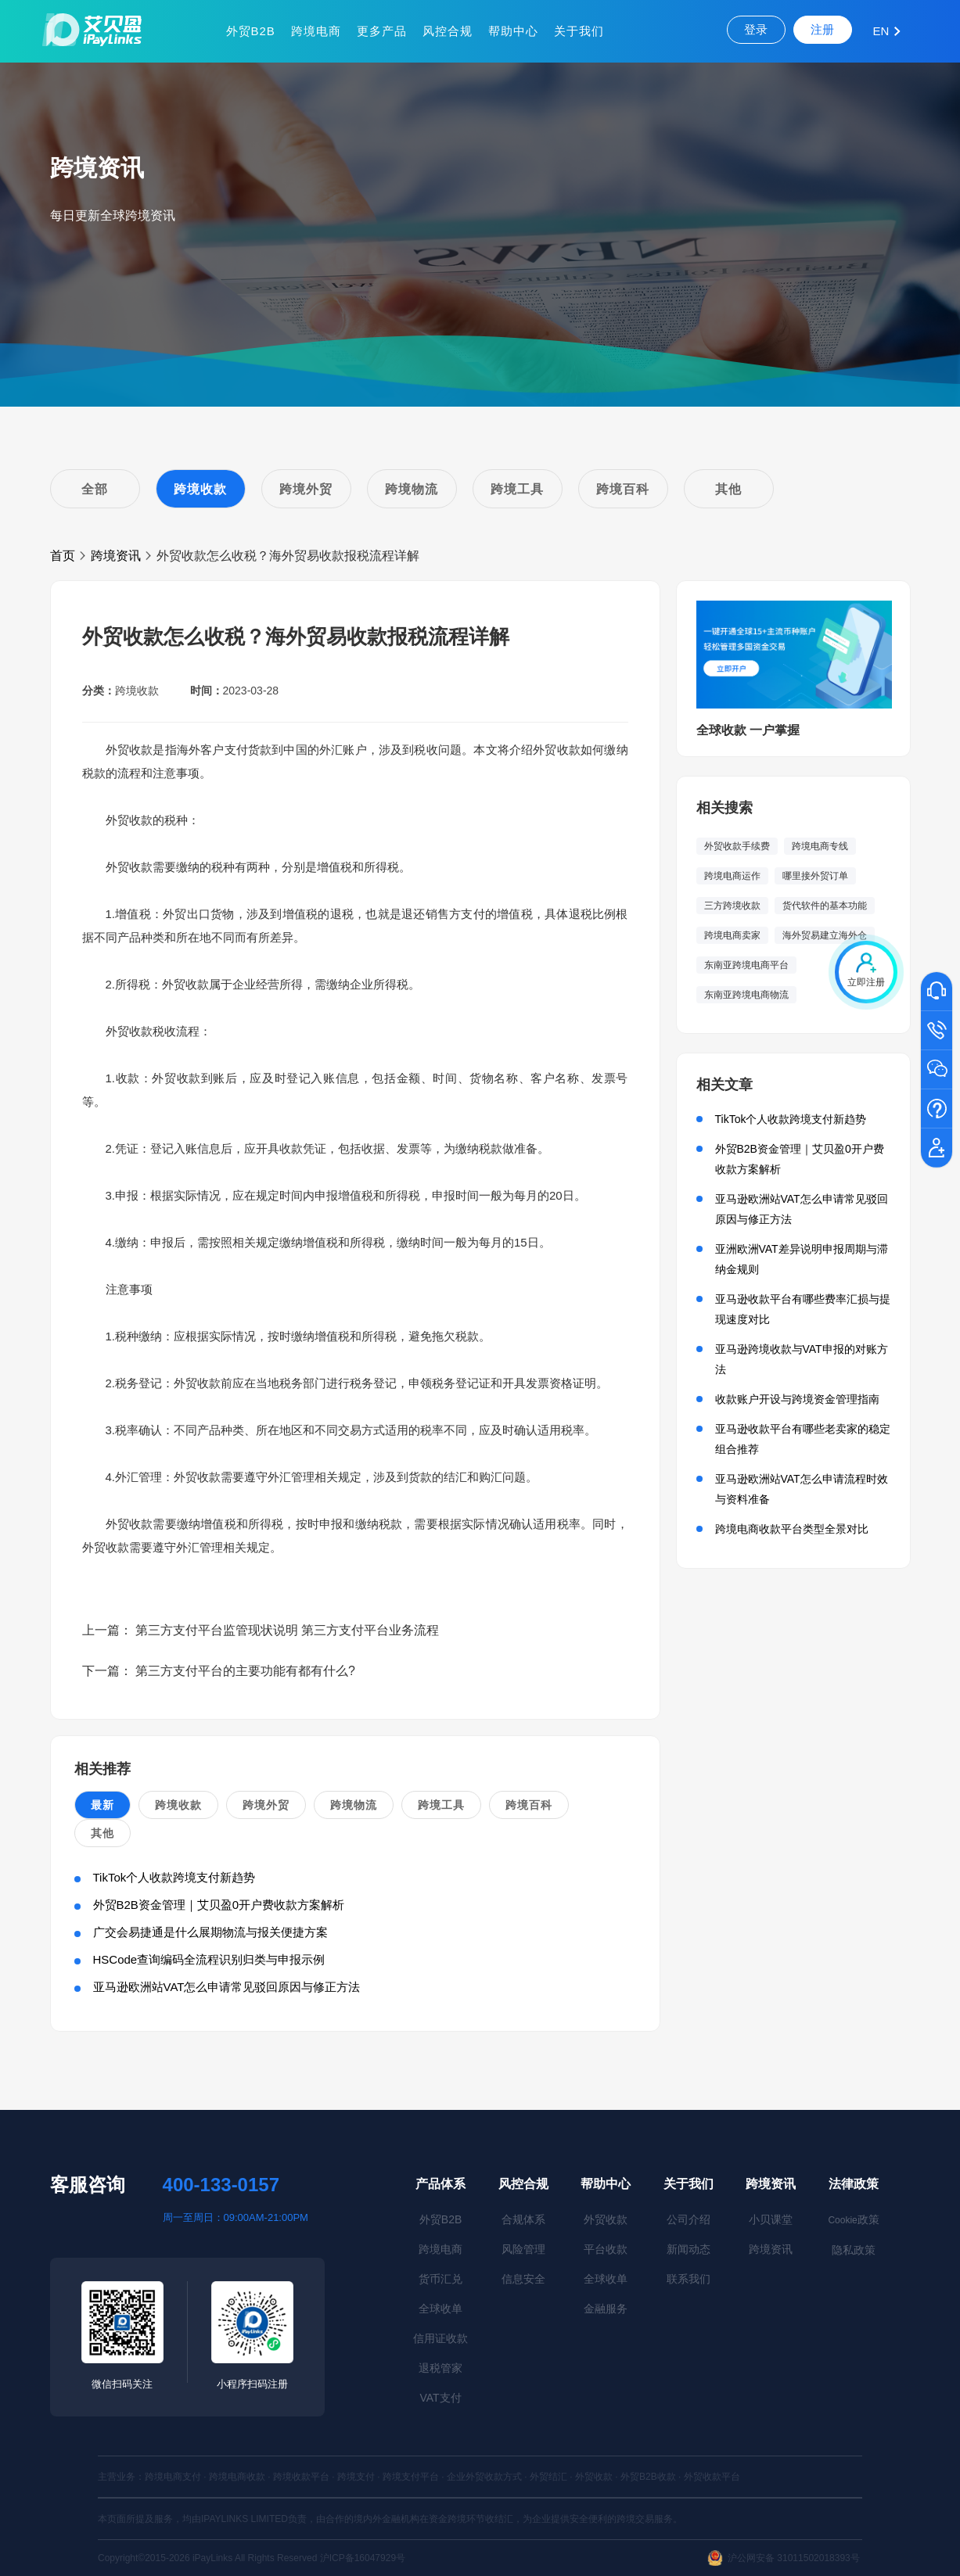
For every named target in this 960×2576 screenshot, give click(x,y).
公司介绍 (688, 2219)
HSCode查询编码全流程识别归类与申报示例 (209, 1959)
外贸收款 (605, 2219)
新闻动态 (688, 2249)
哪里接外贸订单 (815, 875)
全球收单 (440, 2308)
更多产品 (382, 31)
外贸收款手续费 (737, 846)
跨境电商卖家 (732, 935)
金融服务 (605, 2308)
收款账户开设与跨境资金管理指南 (797, 1399)
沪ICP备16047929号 (362, 2558)
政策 (853, 2219)
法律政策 (854, 2183)
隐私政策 (854, 2250)
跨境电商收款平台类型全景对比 (791, 1529)
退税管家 (440, 2368)
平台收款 (605, 2249)
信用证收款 (440, 2338)
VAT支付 (441, 2397)
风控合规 (447, 31)
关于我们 (579, 31)
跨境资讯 (116, 555)
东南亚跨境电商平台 (746, 965)
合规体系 (523, 2219)
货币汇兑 (440, 2279)
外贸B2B (250, 31)
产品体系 (440, 2183)
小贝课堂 (771, 2219)
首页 (62, 555)
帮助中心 (513, 31)
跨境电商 (316, 31)
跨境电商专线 (820, 846)
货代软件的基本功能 (824, 905)
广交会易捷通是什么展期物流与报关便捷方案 (210, 1932)
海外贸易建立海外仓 (824, 935)
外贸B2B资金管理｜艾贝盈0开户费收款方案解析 (219, 1904)
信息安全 (523, 2279)
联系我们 (688, 2279)
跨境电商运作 (732, 875)
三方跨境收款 (732, 905)
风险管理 (523, 2249)
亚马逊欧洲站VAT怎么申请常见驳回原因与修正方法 (227, 1986)
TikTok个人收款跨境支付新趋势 (174, 1877)
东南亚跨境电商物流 (746, 994)
